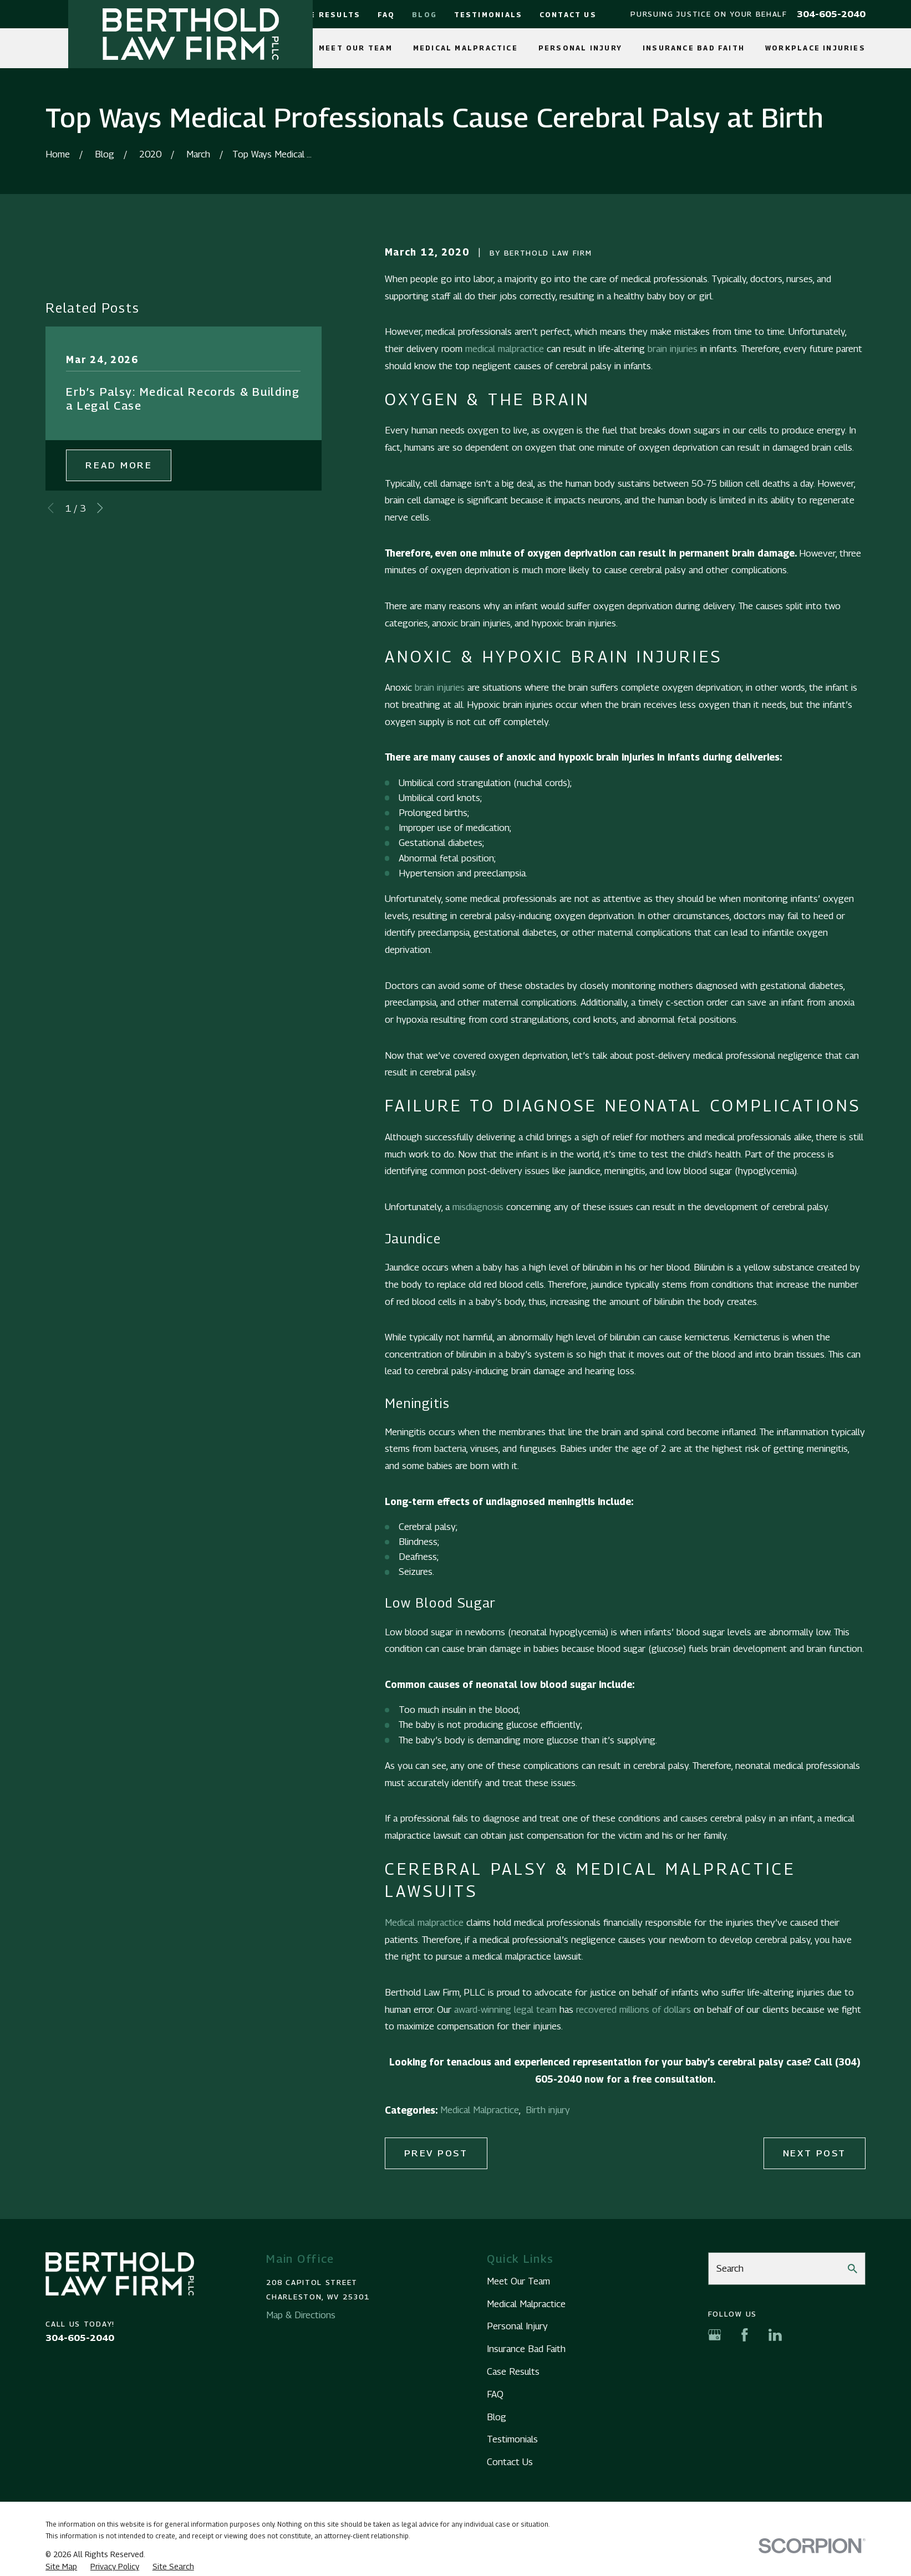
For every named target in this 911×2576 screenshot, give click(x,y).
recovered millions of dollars (633, 2009)
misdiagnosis (477, 1206)
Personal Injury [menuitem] (580, 48)
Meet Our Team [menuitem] (356, 48)
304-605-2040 (831, 14)
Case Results (327, 15)
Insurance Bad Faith (526, 2348)
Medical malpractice (424, 1922)
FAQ (386, 15)
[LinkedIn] (775, 2335)
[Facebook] (744, 2335)
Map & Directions (300, 2314)
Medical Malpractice (479, 2109)
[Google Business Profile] (714, 2335)
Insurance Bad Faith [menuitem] (694, 48)
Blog (424, 15)
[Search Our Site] (852, 2268)
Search (730, 2268)
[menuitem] (61, 2566)
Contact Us (568, 15)
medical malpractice (504, 348)
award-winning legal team (505, 2009)
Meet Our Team (518, 2281)
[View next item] (100, 508)
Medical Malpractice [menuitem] (465, 48)
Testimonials (488, 15)
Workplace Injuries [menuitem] (815, 48)
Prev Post (436, 2153)
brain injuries (673, 348)
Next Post (814, 2153)
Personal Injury (517, 2326)
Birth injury (548, 2109)
